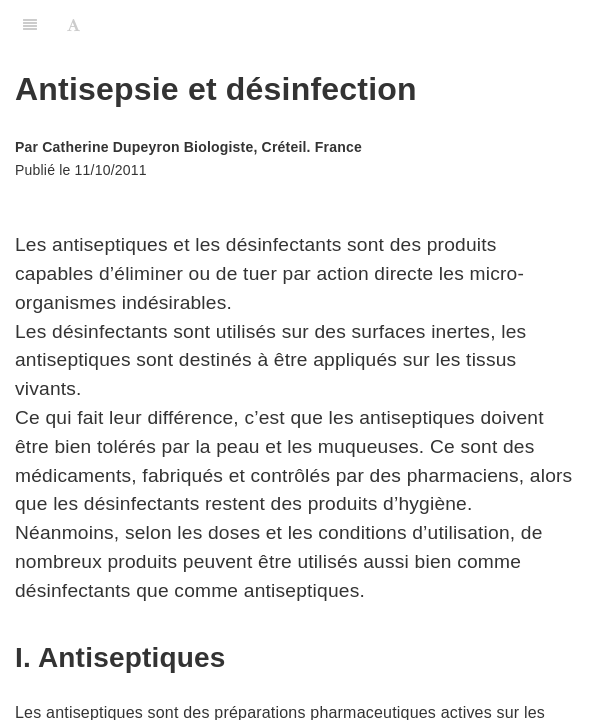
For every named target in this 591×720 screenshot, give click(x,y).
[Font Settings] (73, 25)
